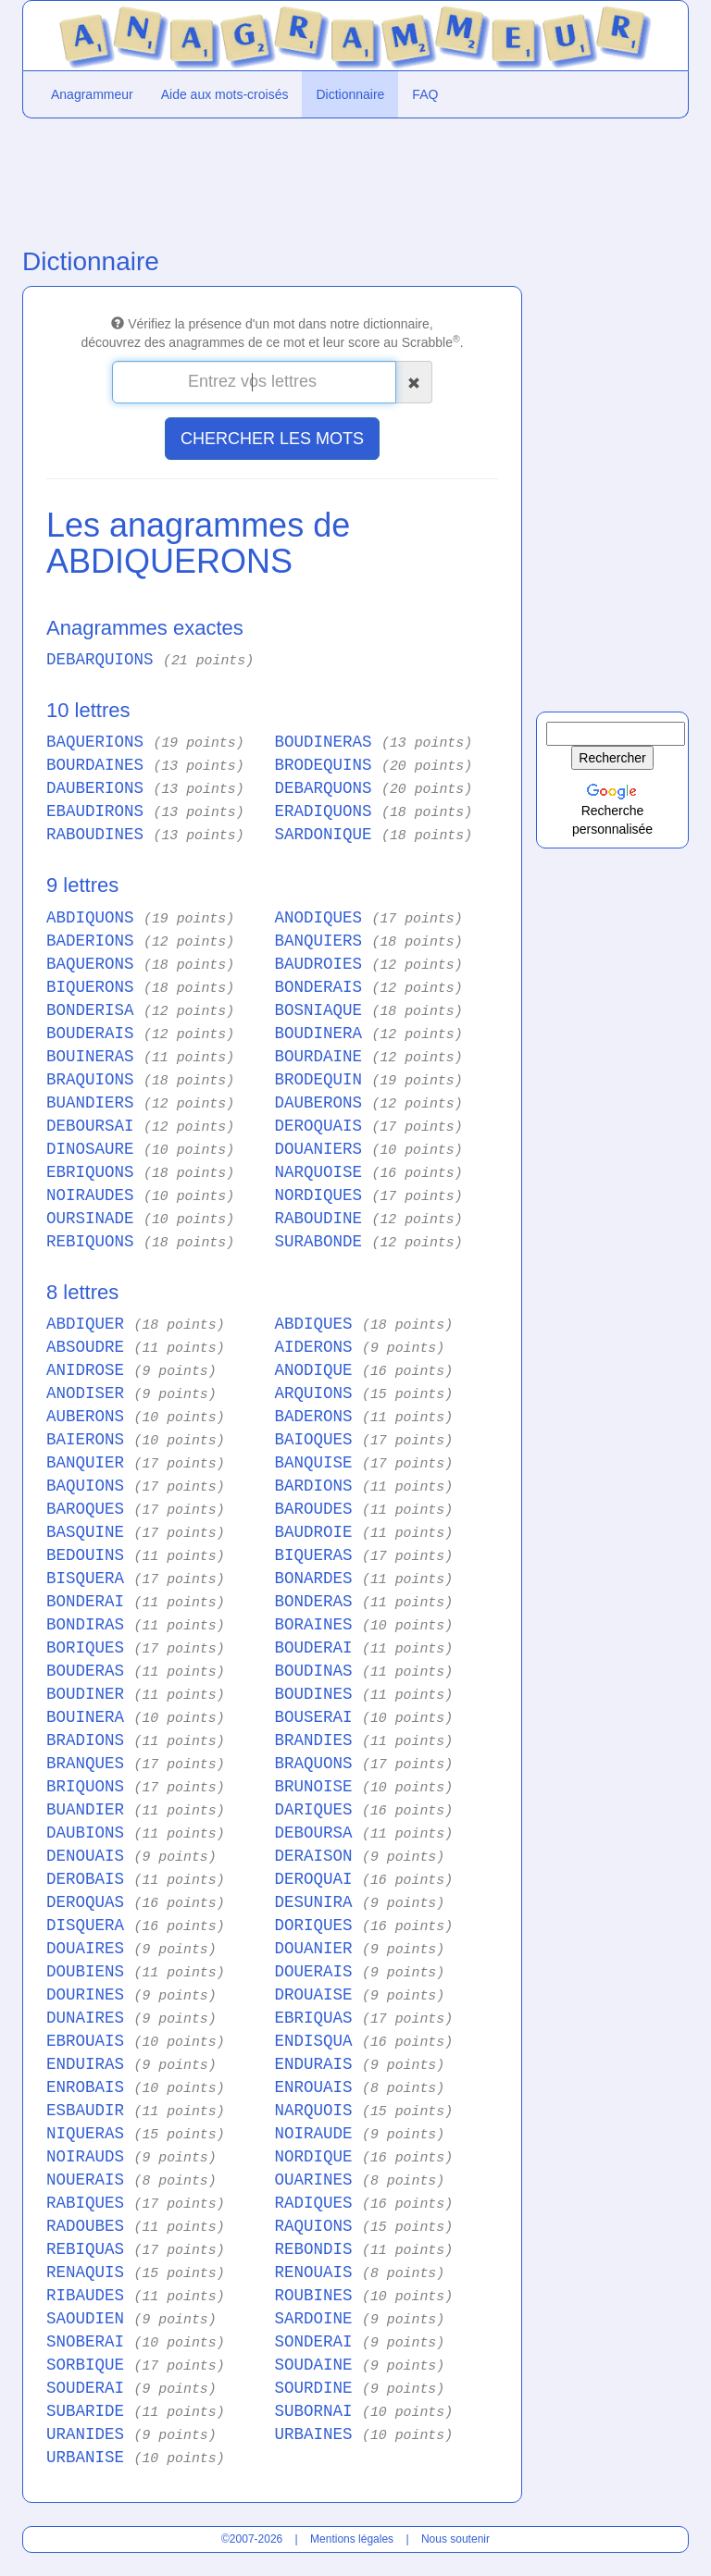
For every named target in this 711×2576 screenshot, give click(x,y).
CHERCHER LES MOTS (272, 438)
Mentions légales (351, 2539)
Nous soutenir (455, 2539)
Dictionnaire (350, 94)
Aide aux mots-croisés (225, 94)
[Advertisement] (272, 178)
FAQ (425, 94)
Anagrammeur (92, 94)
